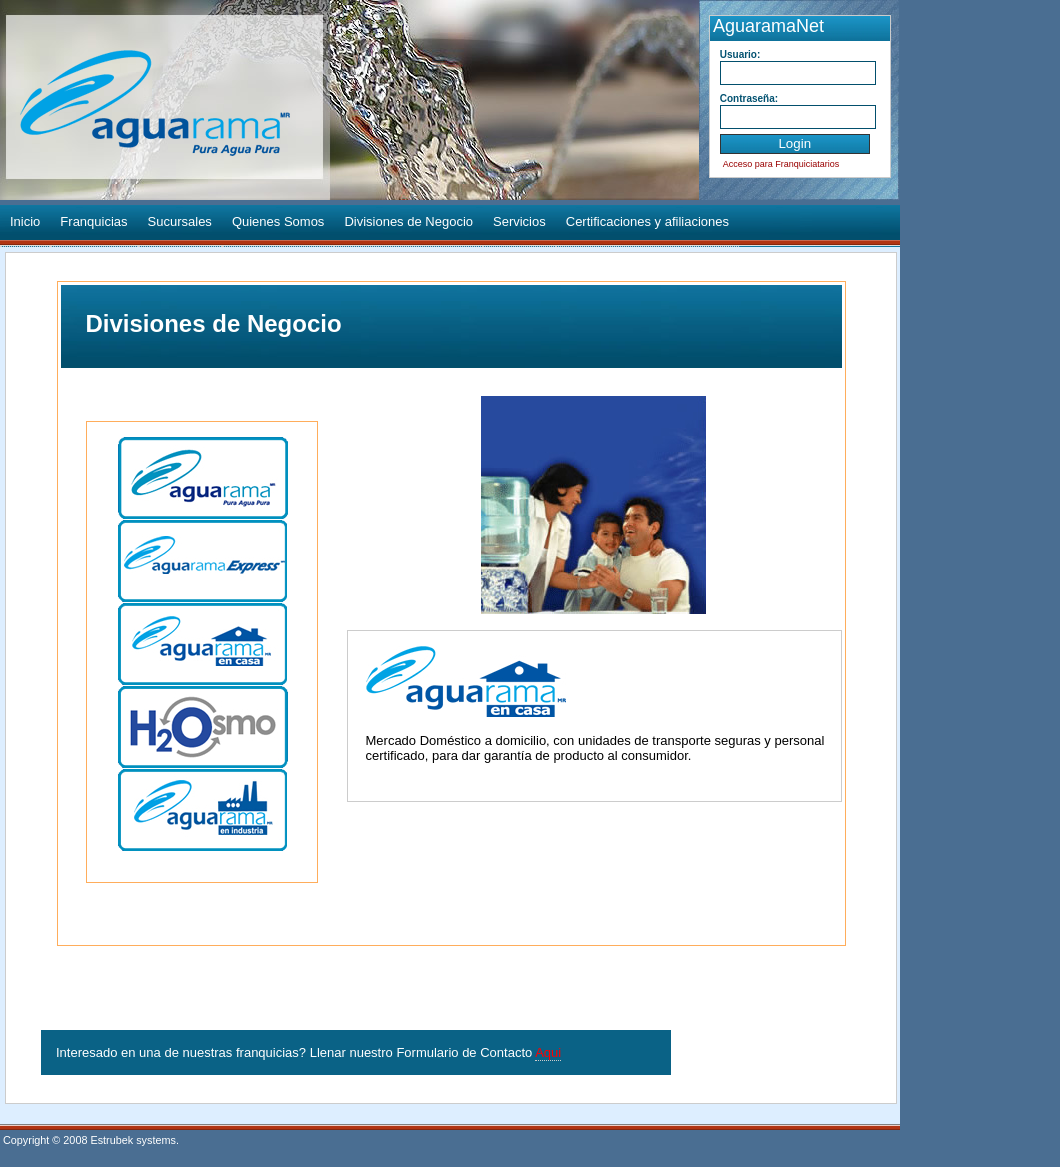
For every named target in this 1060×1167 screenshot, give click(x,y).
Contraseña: (749, 98)
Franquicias (93, 221)
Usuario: (740, 54)
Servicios (519, 221)
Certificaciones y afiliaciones (647, 221)
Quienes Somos (278, 221)
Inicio (25, 221)
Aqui (548, 1052)
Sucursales (180, 221)
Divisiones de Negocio (408, 221)
